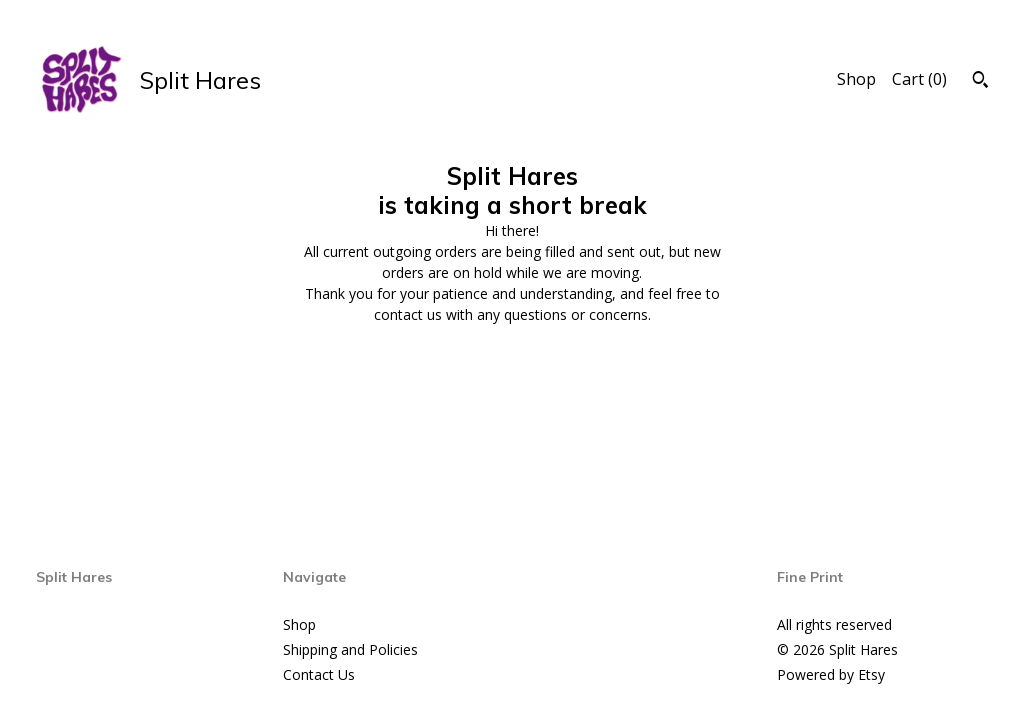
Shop (856, 79)
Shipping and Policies (350, 649)
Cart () (919, 79)
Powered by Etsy (831, 674)
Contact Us (319, 674)
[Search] (980, 82)
